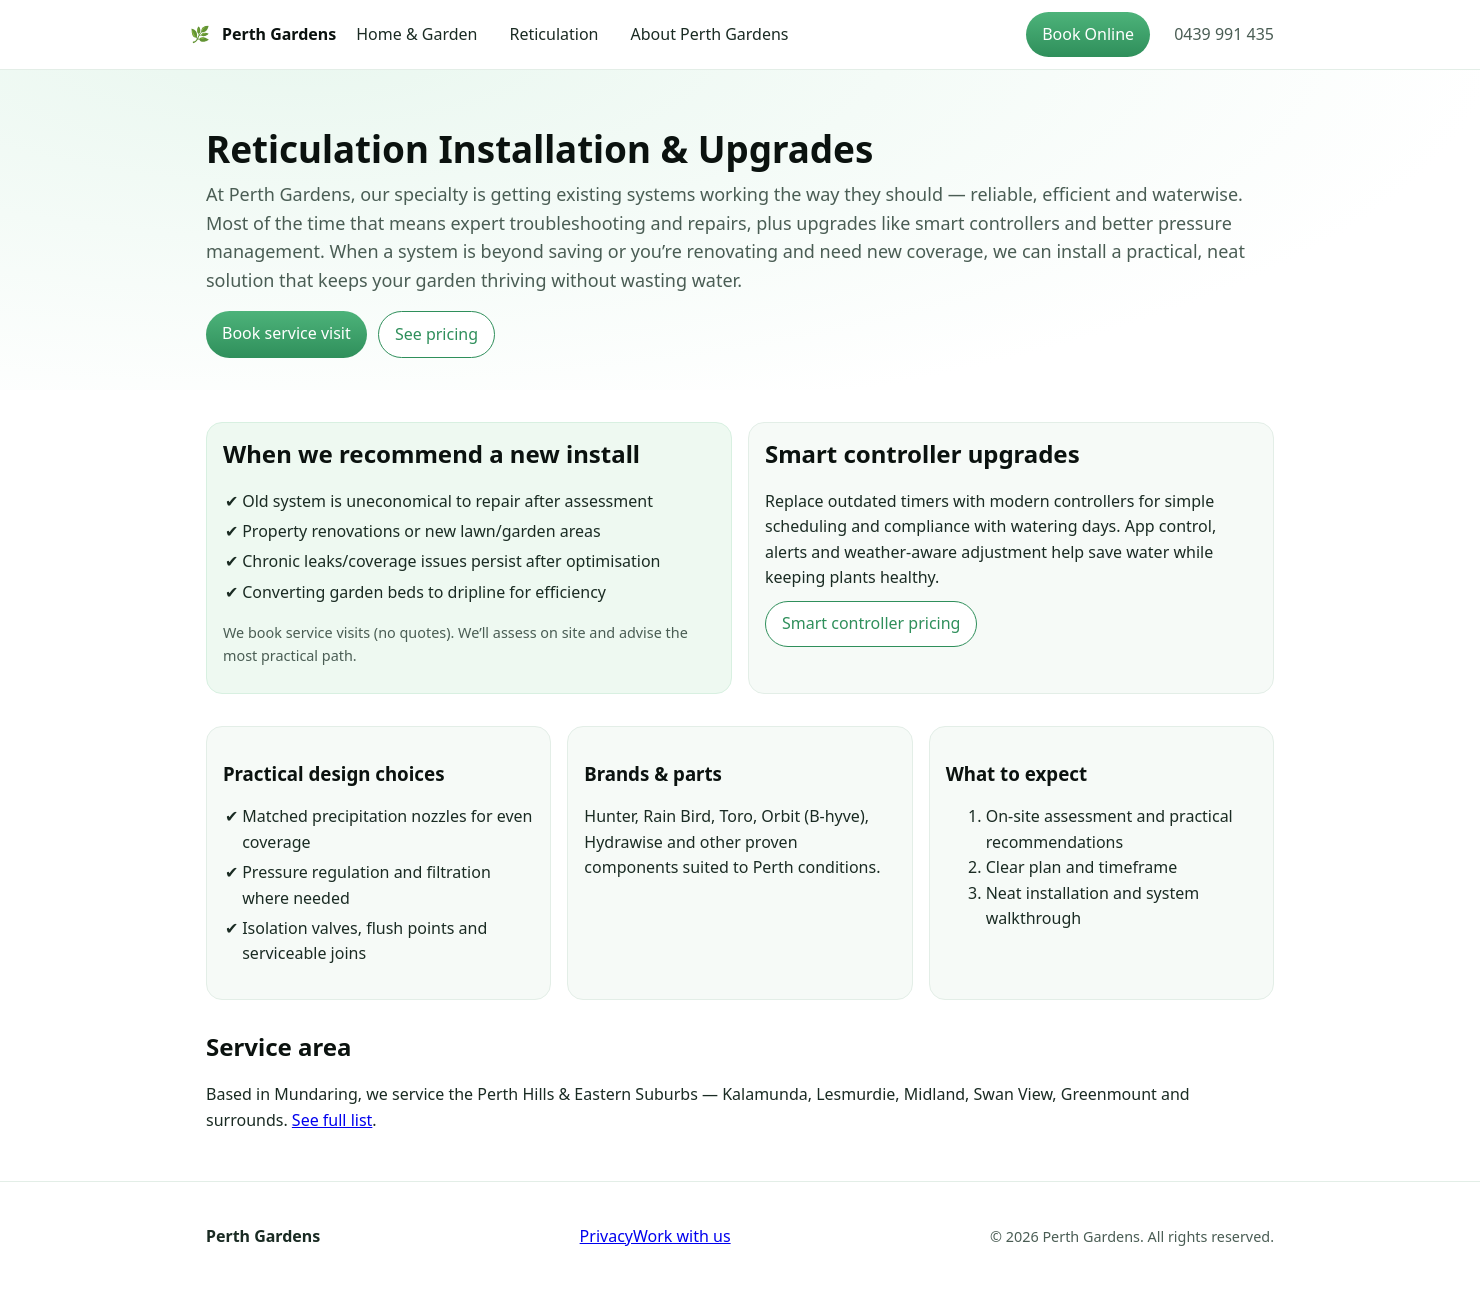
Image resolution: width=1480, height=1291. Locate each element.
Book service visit (286, 333)
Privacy (606, 1236)
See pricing (436, 334)
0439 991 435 (1224, 34)
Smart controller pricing (871, 623)
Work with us (682, 1236)
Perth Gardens (263, 35)
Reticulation (553, 34)
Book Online (1088, 34)
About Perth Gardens (710, 34)
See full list (332, 1120)
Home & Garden (416, 34)
